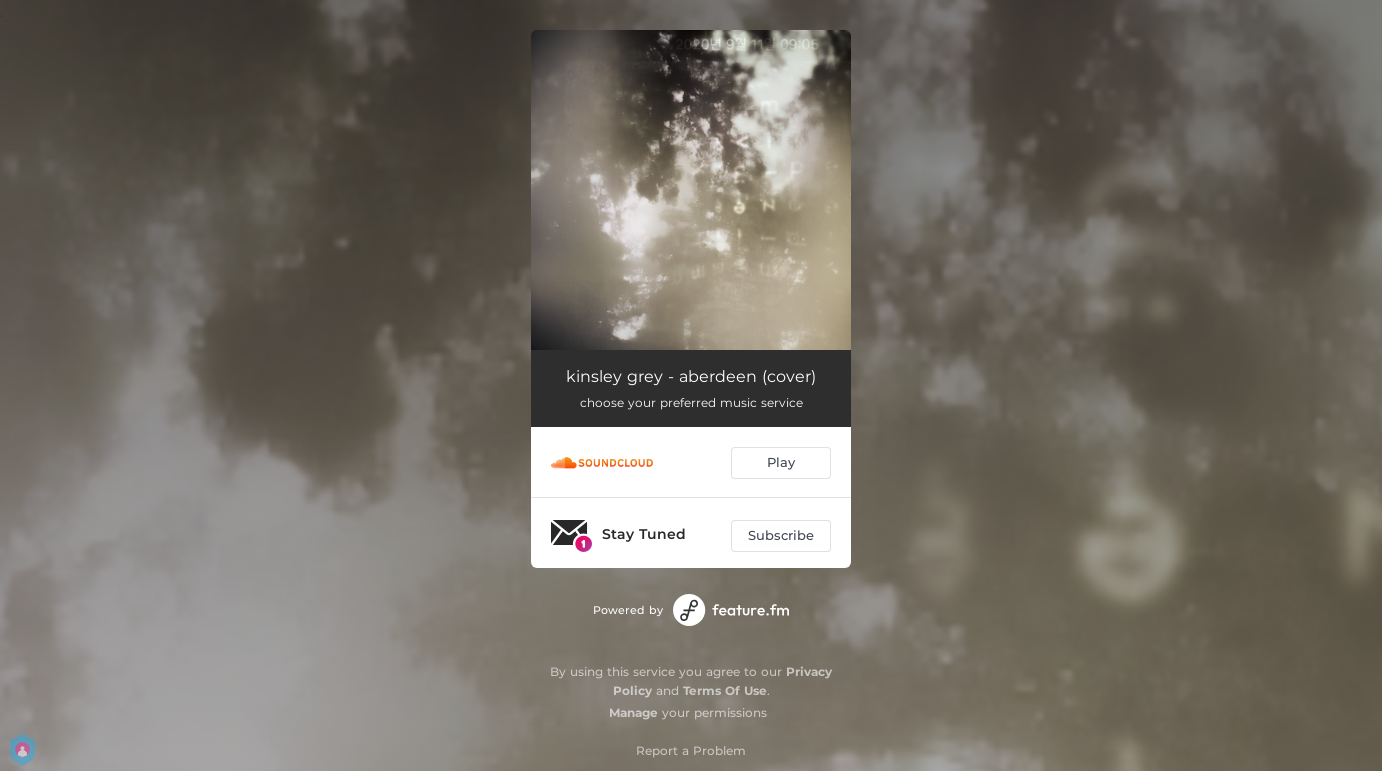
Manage (633, 712)
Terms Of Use (725, 690)
